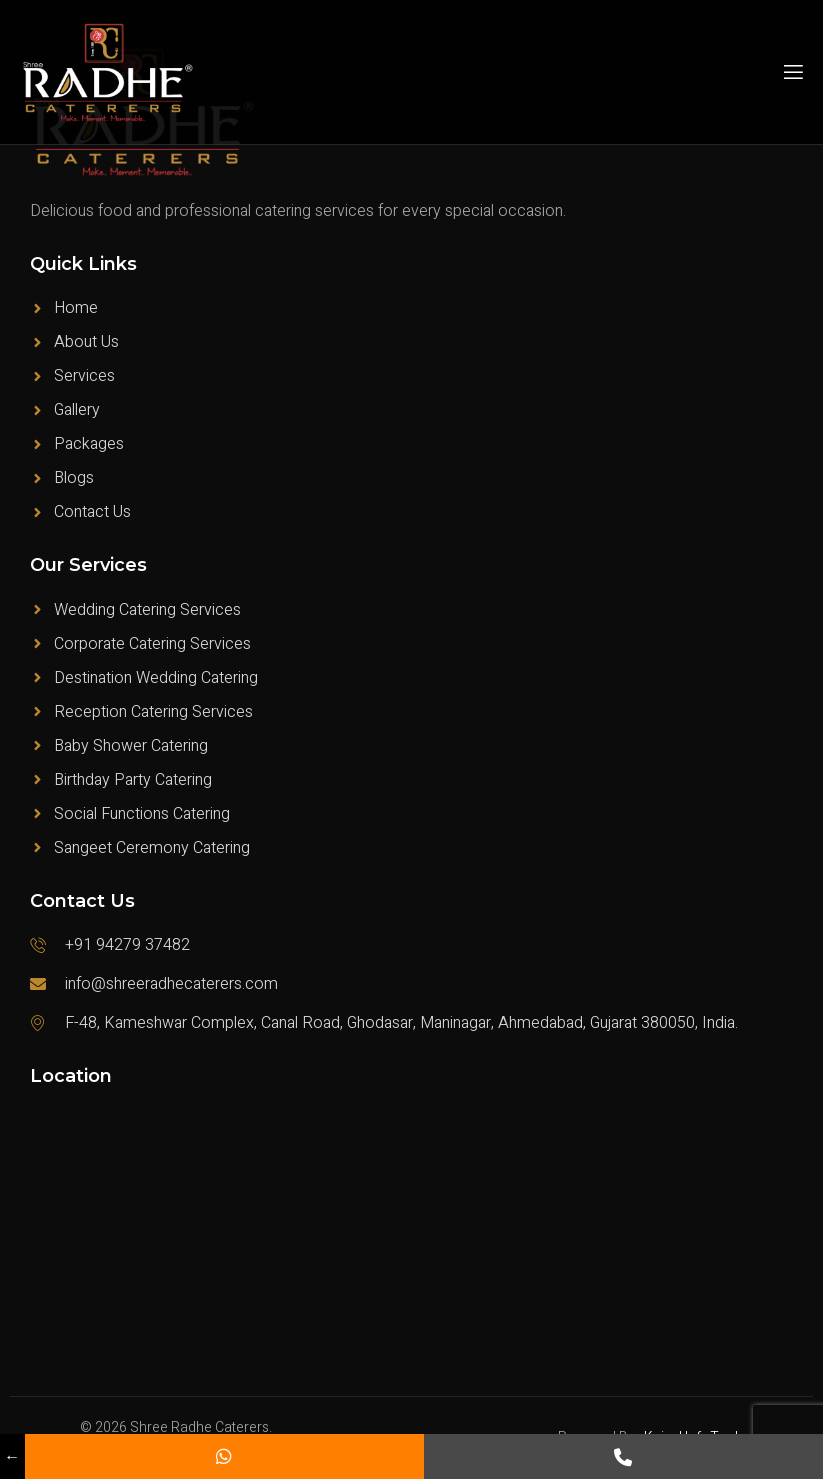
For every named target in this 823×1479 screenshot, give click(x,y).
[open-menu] (792, 72)
